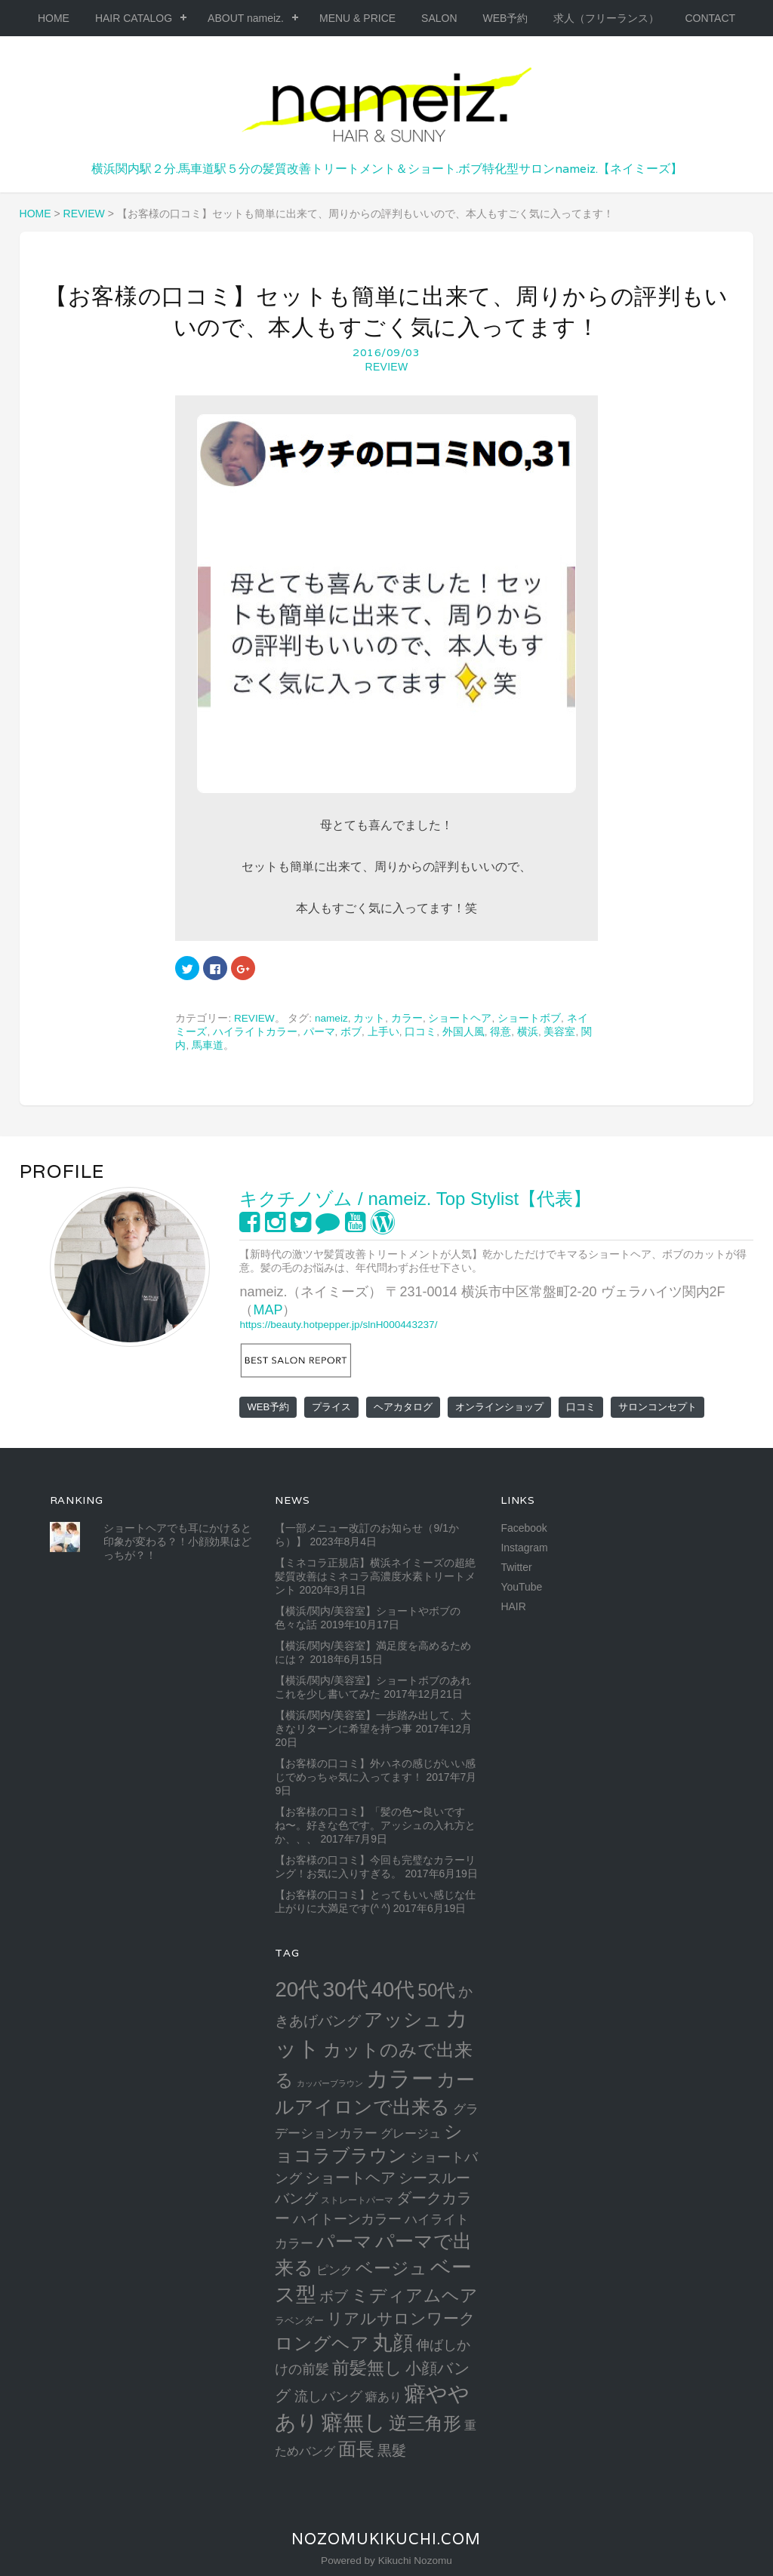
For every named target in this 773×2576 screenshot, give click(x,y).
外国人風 (463, 1031)
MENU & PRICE (357, 18)
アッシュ (403, 2019)
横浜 (527, 1031)
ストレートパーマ (357, 2200)
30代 (345, 1989)
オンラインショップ (499, 1406)
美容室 (559, 1031)
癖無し (354, 2422)
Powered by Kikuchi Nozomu (386, 2560)
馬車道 (207, 1045)
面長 (356, 2449)
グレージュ (410, 2133)
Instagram (523, 1548)
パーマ (319, 1031)
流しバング (328, 2396)
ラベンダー (299, 2320)
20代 (297, 1989)
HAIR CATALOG (133, 18)
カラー (407, 1018)
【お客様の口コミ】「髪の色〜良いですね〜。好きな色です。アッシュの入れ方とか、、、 (375, 1825)
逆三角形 (425, 2423)
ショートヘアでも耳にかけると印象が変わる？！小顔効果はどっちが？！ (177, 1541)
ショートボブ (529, 1018)
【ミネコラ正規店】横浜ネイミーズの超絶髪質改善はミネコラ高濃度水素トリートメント (375, 1576)
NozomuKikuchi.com (386, 2539)
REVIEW (386, 367)
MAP (267, 1309)
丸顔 (392, 2342)
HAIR (512, 1606)
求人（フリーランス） (606, 18)
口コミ (420, 1031)
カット (369, 1018)
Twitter (515, 1567)
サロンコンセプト (657, 1406)
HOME (53, 18)
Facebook (523, 1528)
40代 (392, 1989)
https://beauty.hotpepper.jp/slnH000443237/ (338, 1324)
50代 (436, 1990)
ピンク (334, 2269)
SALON (439, 18)
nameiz (331, 1018)
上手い (383, 1031)
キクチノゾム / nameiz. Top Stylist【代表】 (415, 1198)
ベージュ (391, 2268)
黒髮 (391, 2450)
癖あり (383, 2396)
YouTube (521, 1587)
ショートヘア (459, 1018)
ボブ (351, 1031)
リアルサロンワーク (401, 2318)
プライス (331, 1406)
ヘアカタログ (403, 1406)
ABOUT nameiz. (246, 18)
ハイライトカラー (255, 1031)
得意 (500, 1031)
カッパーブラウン (330, 2083)
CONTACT (710, 18)
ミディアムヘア (414, 2295)
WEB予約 (505, 18)
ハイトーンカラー (347, 2219)
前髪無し (367, 2368)
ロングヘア (322, 2343)
